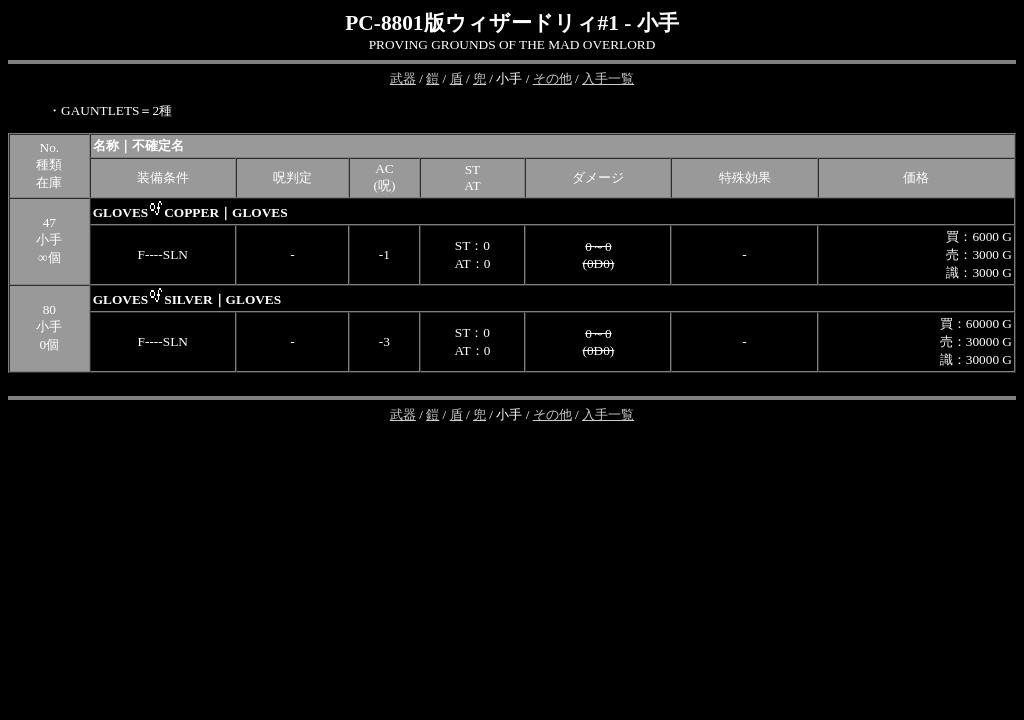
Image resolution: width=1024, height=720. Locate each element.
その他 (552, 78)
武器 (403, 78)
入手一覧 (608, 78)
